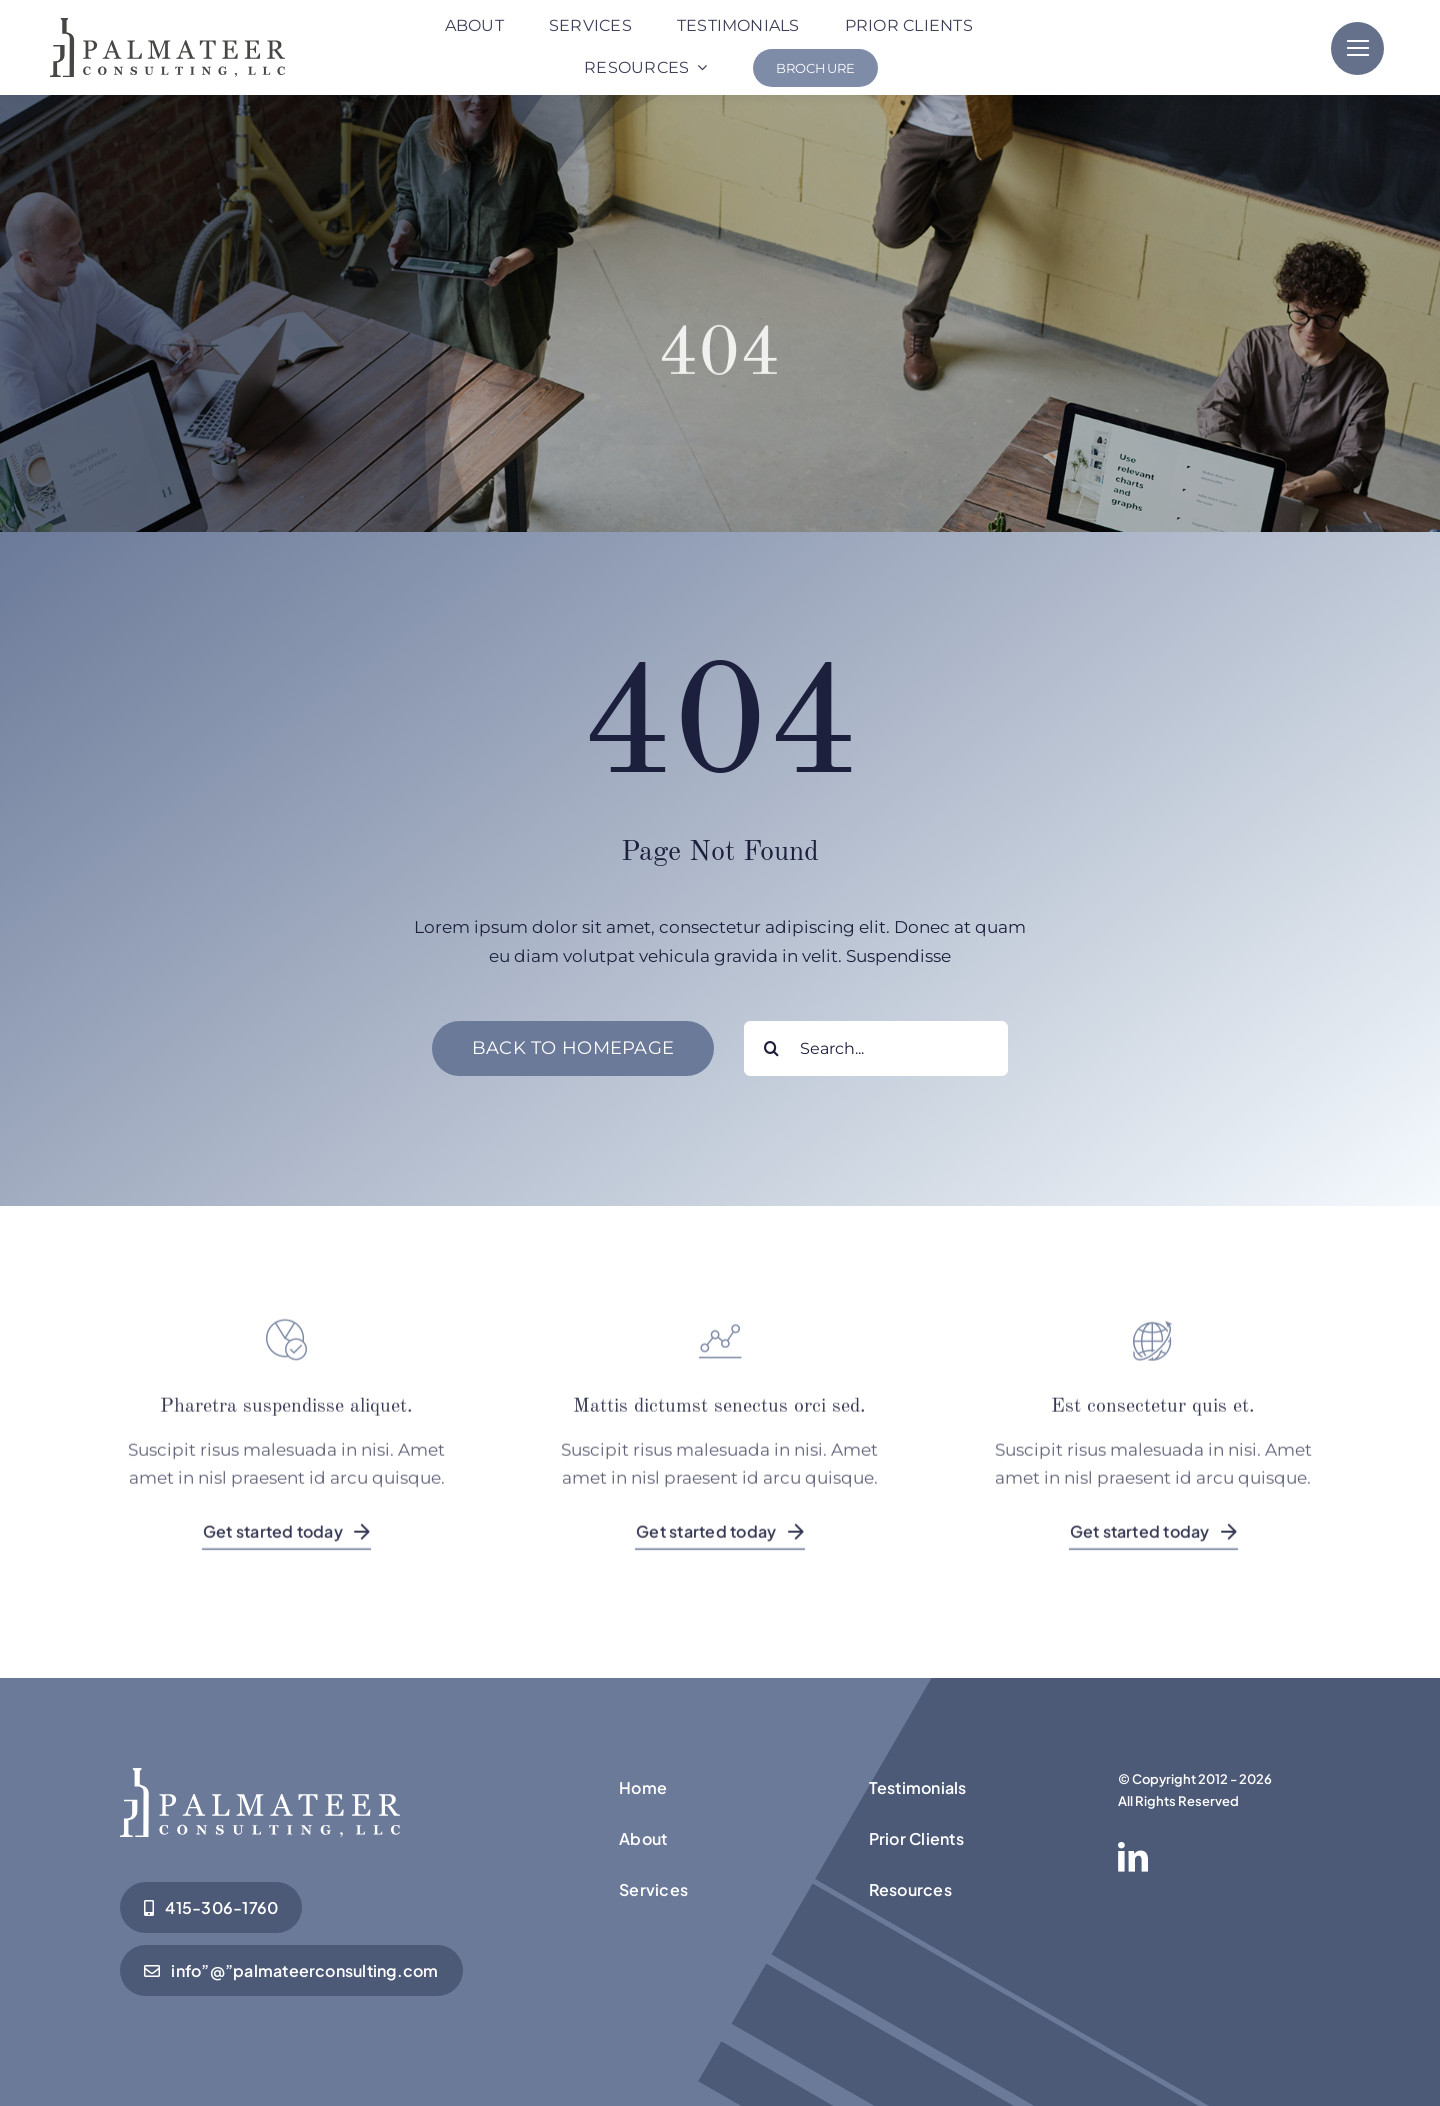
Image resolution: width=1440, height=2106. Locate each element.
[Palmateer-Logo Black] (167, 26)
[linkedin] (1133, 1857)
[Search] (771, 1048)
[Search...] (876, 1048)
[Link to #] (1357, 48)
